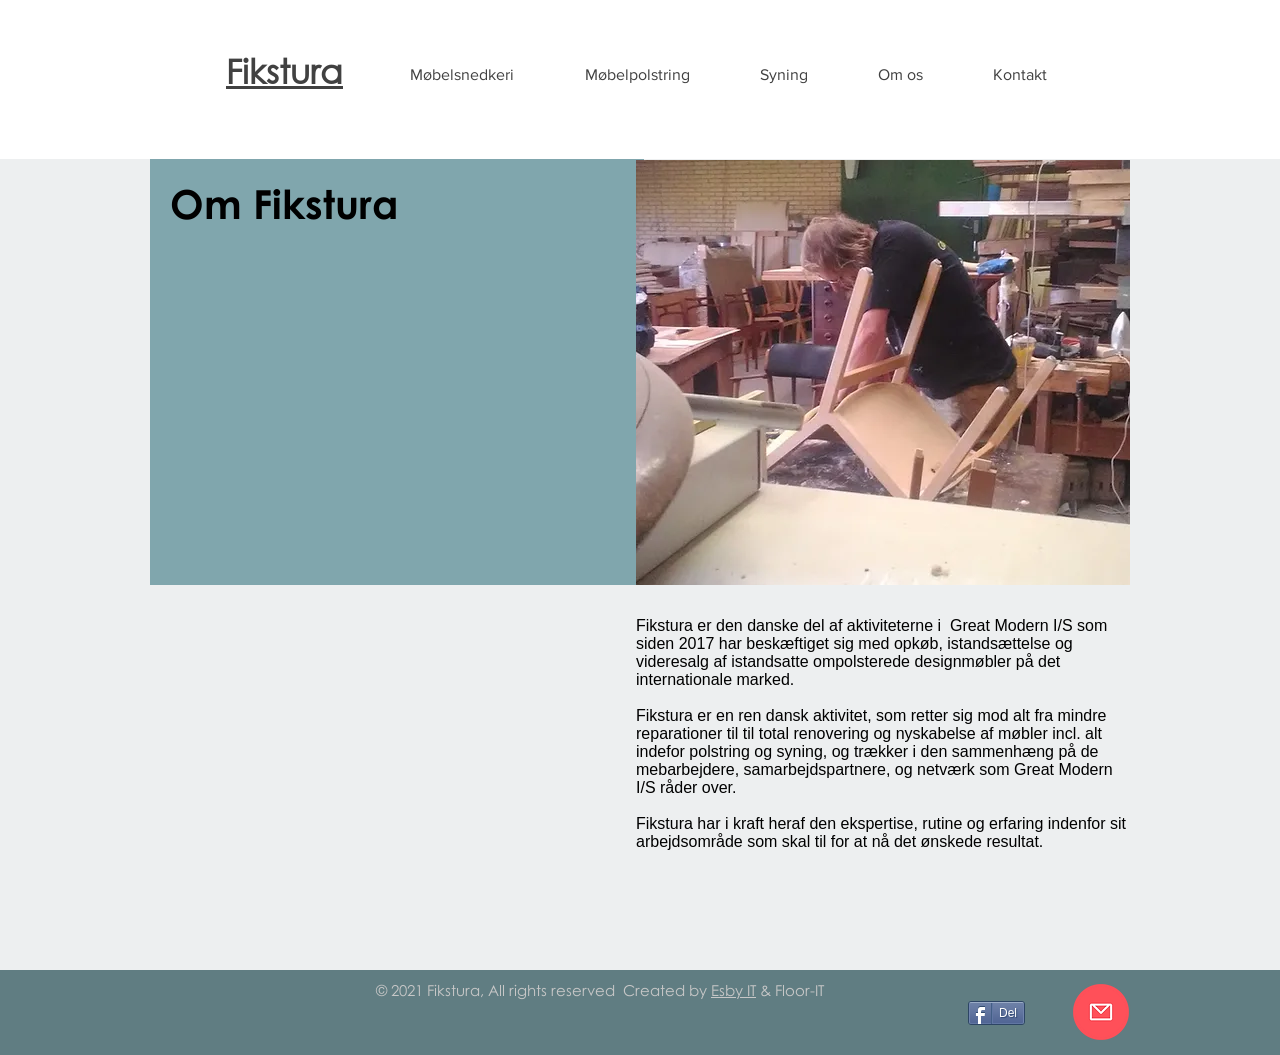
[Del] (996, 1013)
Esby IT (733, 990)
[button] (461, 75)
